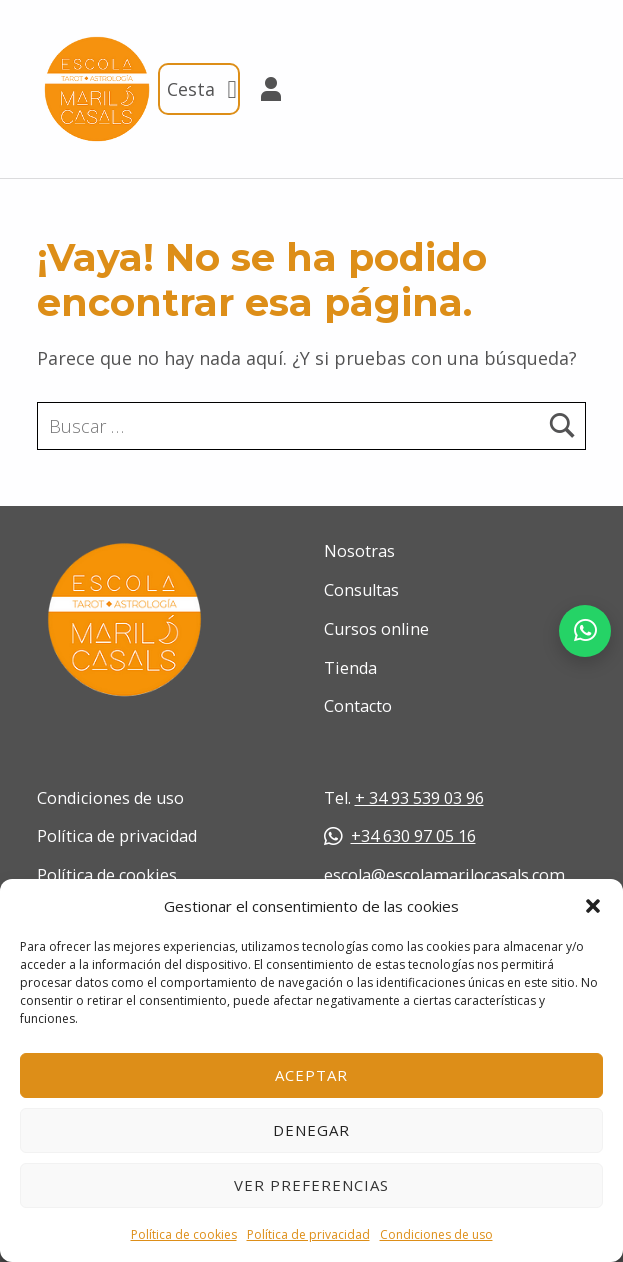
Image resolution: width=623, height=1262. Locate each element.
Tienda (350, 668)
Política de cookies (184, 1234)
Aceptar (311, 1075)
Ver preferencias (311, 1185)
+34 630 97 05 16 (400, 836)
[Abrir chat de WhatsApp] (585, 631)
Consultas (361, 590)
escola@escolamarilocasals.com (444, 875)
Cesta (203, 89)
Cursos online (376, 629)
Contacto (358, 706)
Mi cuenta (262, 89)
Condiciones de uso (436, 1234)
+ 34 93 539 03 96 (419, 798)
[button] (593, 906)
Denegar (311, 1130)
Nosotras (359, 551)
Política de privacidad (308, 1234)
